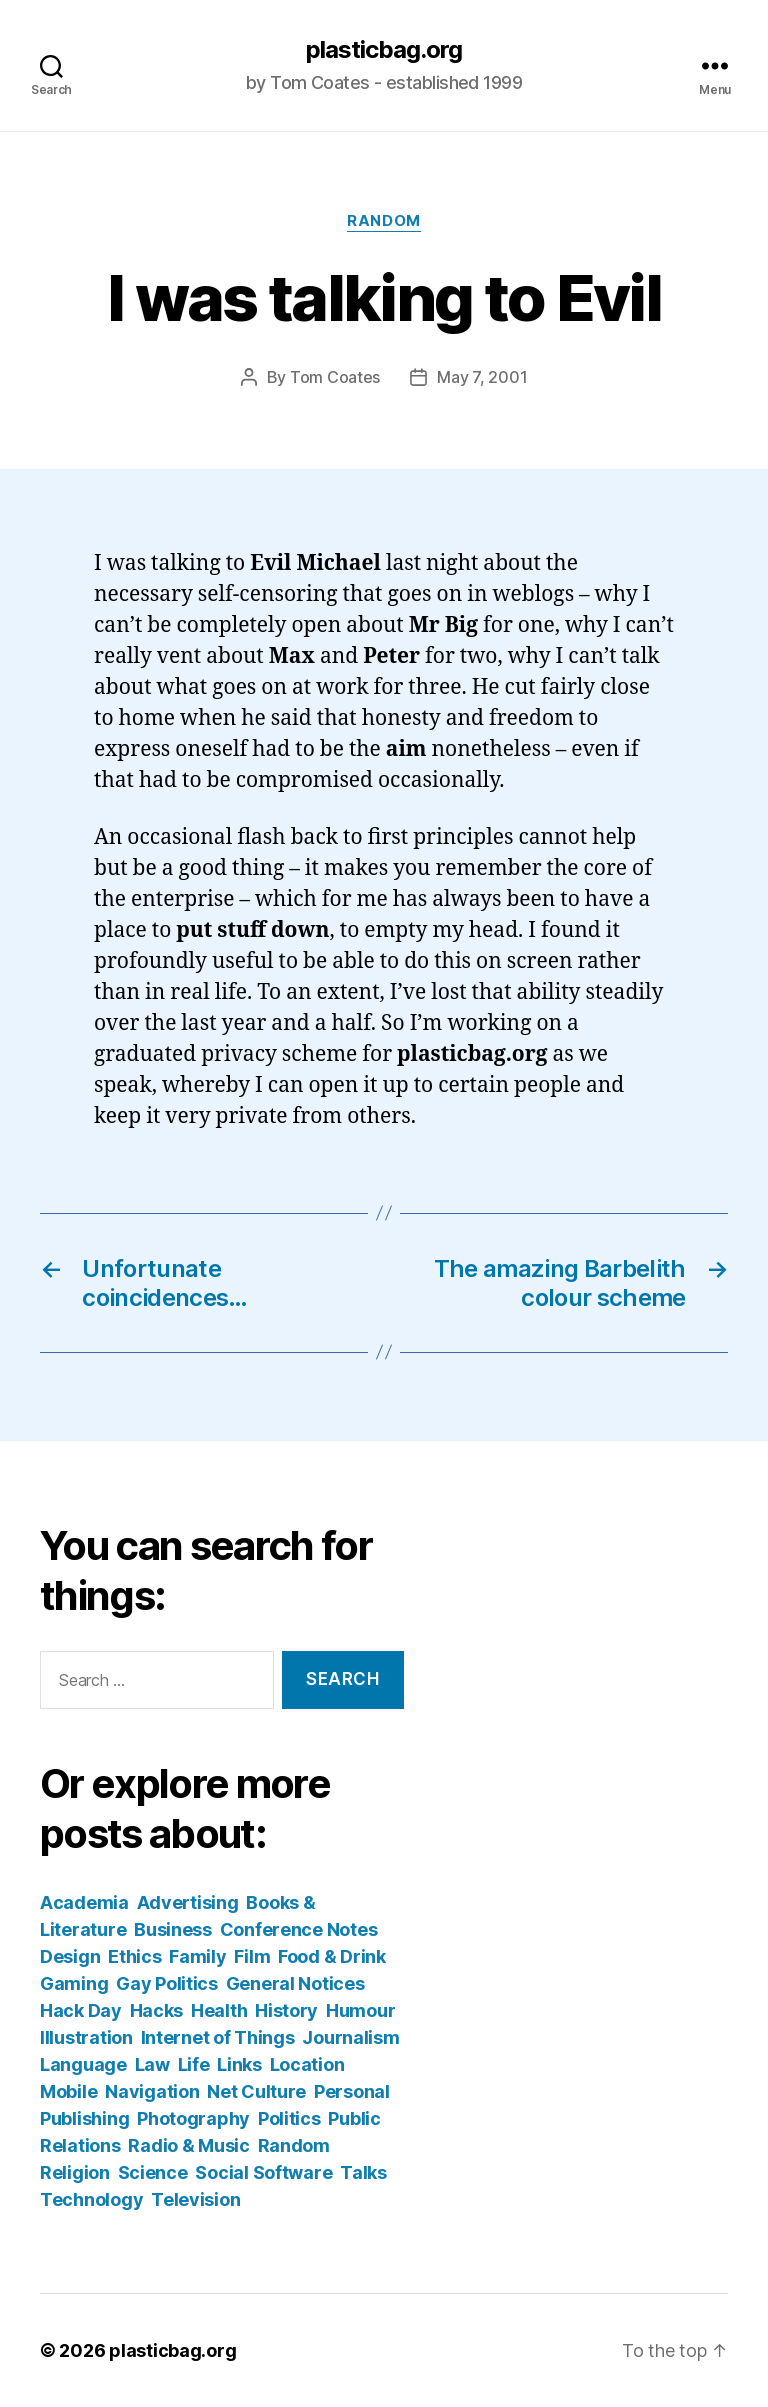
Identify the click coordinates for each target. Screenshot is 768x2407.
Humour (360, 2010)
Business (173, 1929)
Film (252, 1956)
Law (152, 2064)
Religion (75, 2172)
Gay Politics (167, 1983)
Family (197, 1956)
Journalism (350, 2037)
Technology (91, 2199)
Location (307, 2064)
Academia (84, 1902)
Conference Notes (299, 1929)
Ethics (134, 1956)
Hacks (157, 2010)
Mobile (68, 2091)
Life (194, 2064)
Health (219, 2010)
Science (153, 2172)
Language (83, 2064)
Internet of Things (218, 2037)
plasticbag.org (384, 50)
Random (383, 221)
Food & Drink (332, 1956)
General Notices (295, 1983)
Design (70, 1956)
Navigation (152, 2091)
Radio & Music (189, 2145)
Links (239, 2064)
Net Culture (256, 2091)
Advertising (188, 1902)
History (286, 2010)
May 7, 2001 (482, 377)
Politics (289, 2118)
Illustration (86, 2037)
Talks (363, 2172)
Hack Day (81, 2010)
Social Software (263, 2172)
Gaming (74, 1983)
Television (195, 2199)
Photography (193, 2118)
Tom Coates (335, 377)
